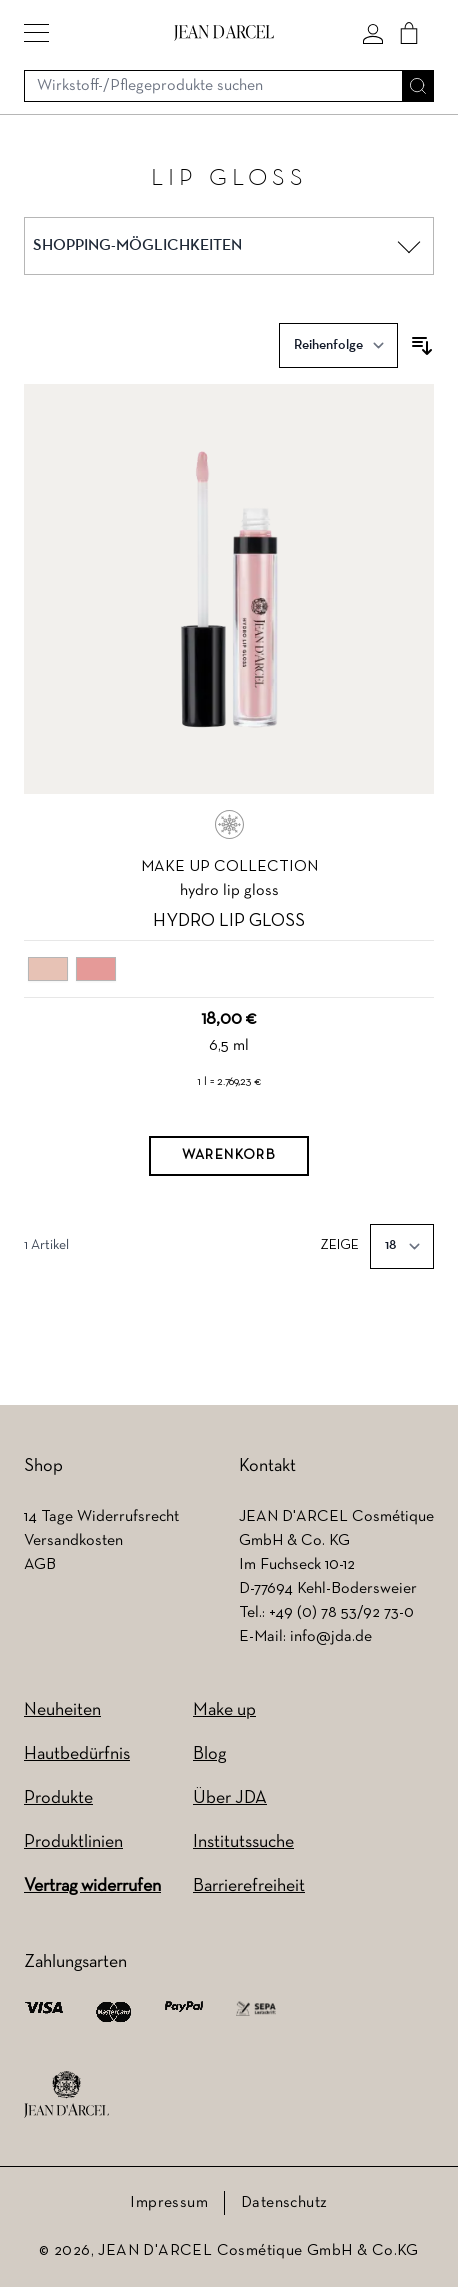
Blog (209, 1754)
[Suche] (418, 86)
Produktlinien (73, 1842)
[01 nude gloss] (48, 970)
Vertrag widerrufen (92, 1886)
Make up (224, 1710)
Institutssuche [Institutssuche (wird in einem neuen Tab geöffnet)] (243, 1842)
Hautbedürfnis (77, 1754)
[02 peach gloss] (96, 970)
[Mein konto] (373, 33)
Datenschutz (284, 2203)
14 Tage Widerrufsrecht (101, 1517)
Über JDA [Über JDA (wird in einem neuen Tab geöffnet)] (230, 1798)
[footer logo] (66, 2095)
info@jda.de (331, 1637)
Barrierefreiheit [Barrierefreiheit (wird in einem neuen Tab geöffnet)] (249, 1886)
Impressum (169, 2203)
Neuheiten (62, 1710)
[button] (36, 33)
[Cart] (409, 33)
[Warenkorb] (229, 1156)
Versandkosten (73, 1541)
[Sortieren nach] (338, 345)
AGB (40, 1565)
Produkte (58, 1798)
